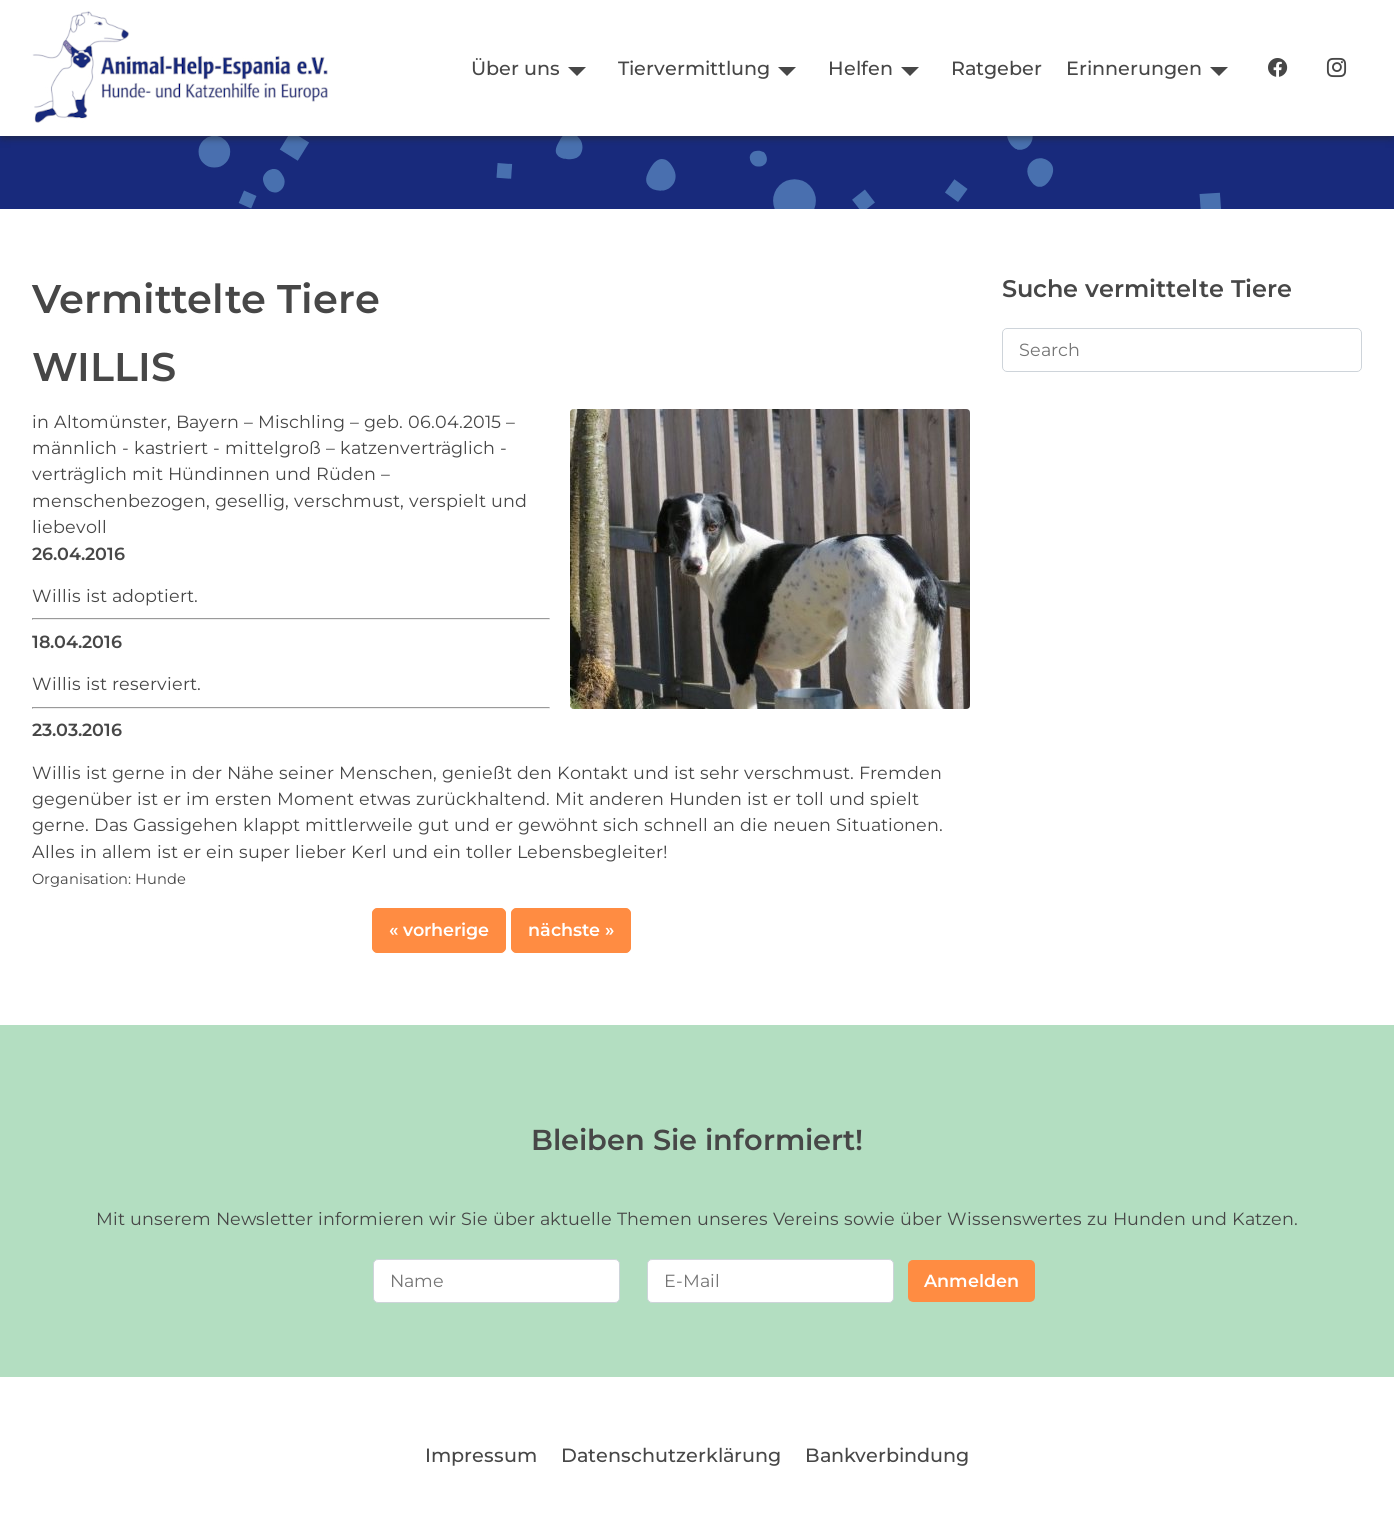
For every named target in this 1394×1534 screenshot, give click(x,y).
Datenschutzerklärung (671, 1455)
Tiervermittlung (694, 68)
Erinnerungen (1134, 68)
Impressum (481, 1455)
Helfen (860, 68)
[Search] (1182, 350)
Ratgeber (996, 68)
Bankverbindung (887, 1455)
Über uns (515, 68)
